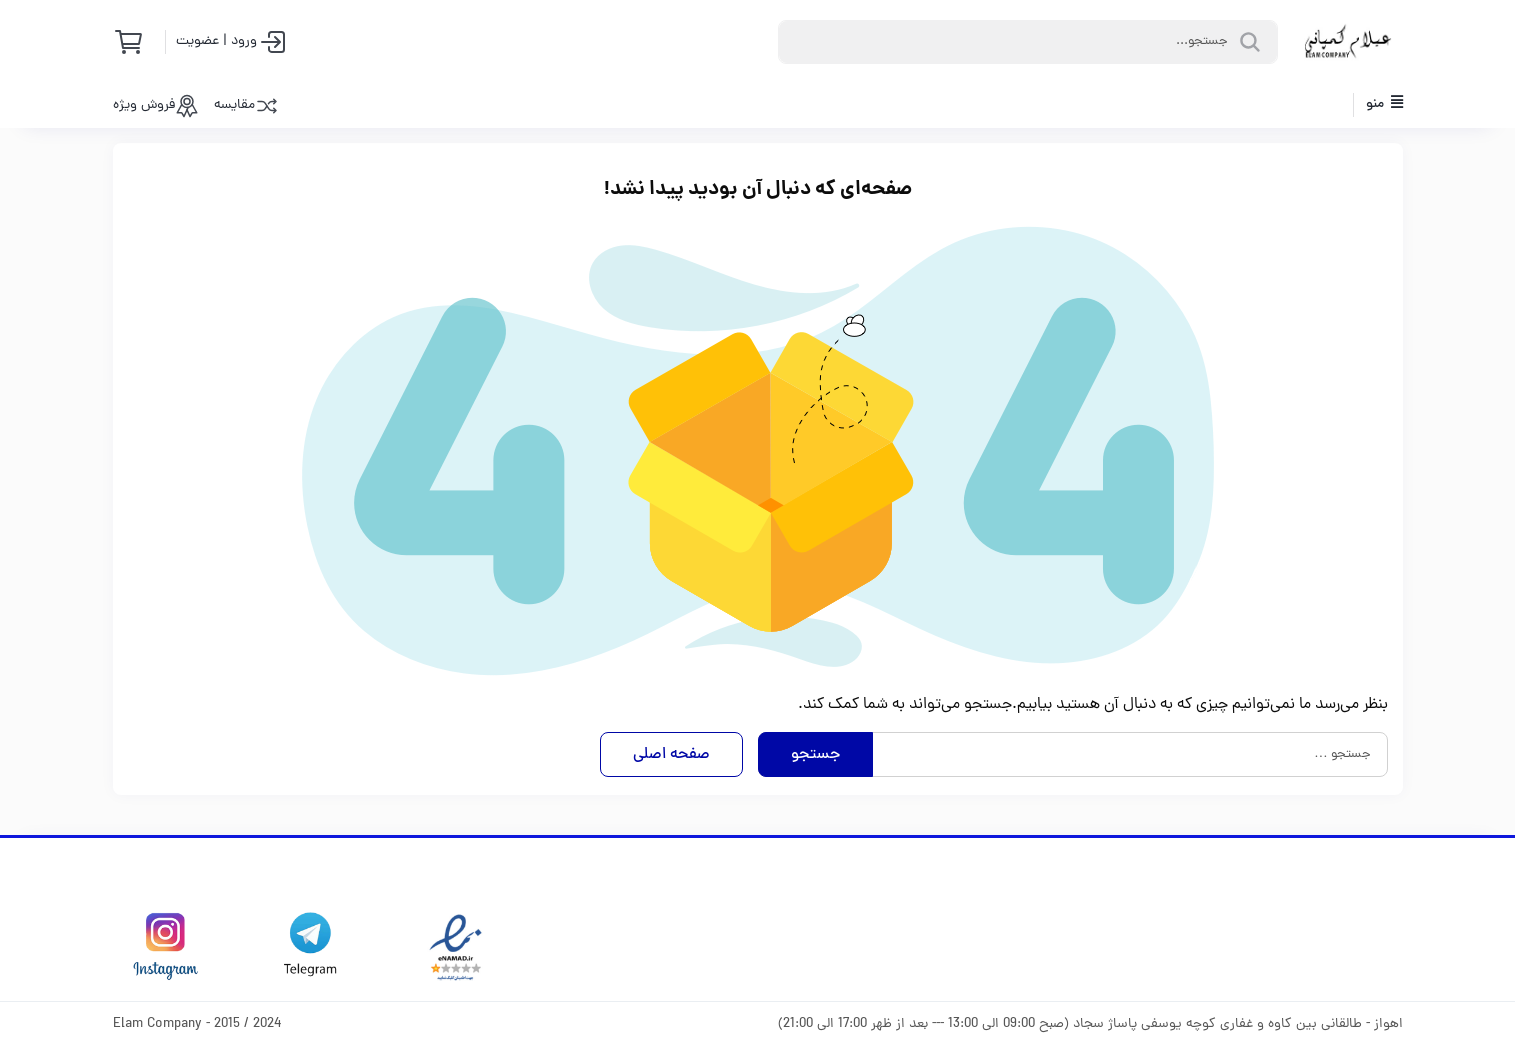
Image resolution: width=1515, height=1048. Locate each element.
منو (1384, 104)
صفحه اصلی (671, 755)
